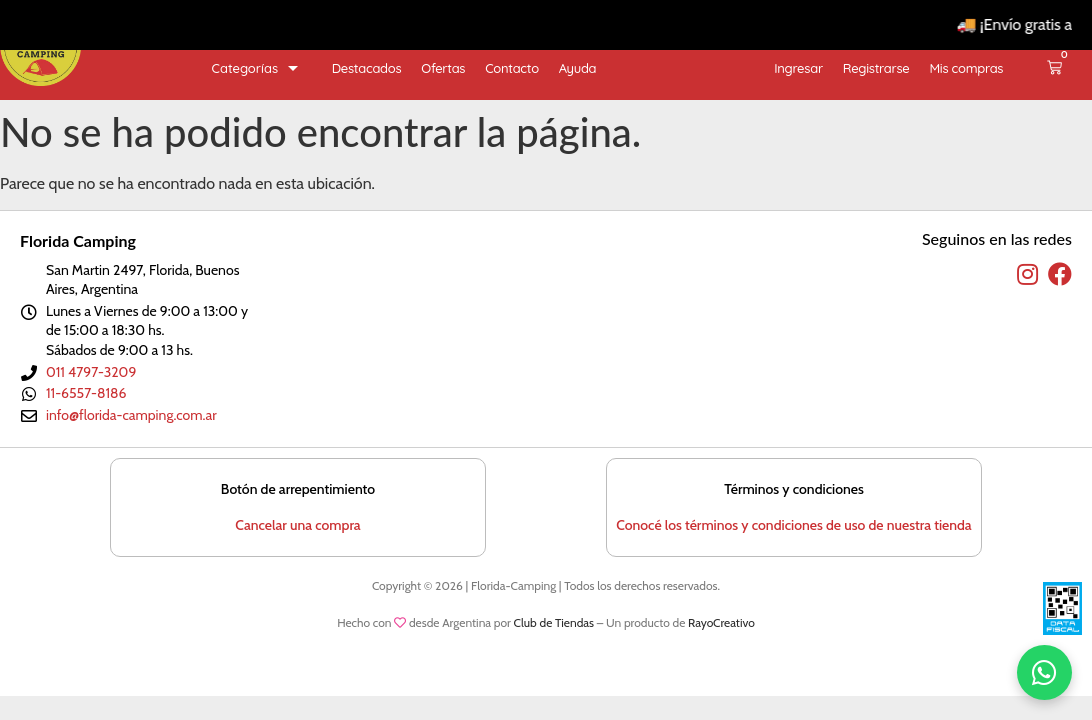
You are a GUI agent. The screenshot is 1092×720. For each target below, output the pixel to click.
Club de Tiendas (554, 622)
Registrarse (876, 68)
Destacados (367, 68)
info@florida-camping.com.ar (131, 415)
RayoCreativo (721, 622)
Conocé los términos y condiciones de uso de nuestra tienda (793, 525)
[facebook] (1060, 275)
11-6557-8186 (86, 393)
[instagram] (1027, 275)
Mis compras (966, 68)
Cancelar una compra (297, 525)
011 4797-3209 (91, 372)
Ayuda (577, 68)
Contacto (512, 68)
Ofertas (443, 68)
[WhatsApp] (1044, 672)
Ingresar (798, 68)
